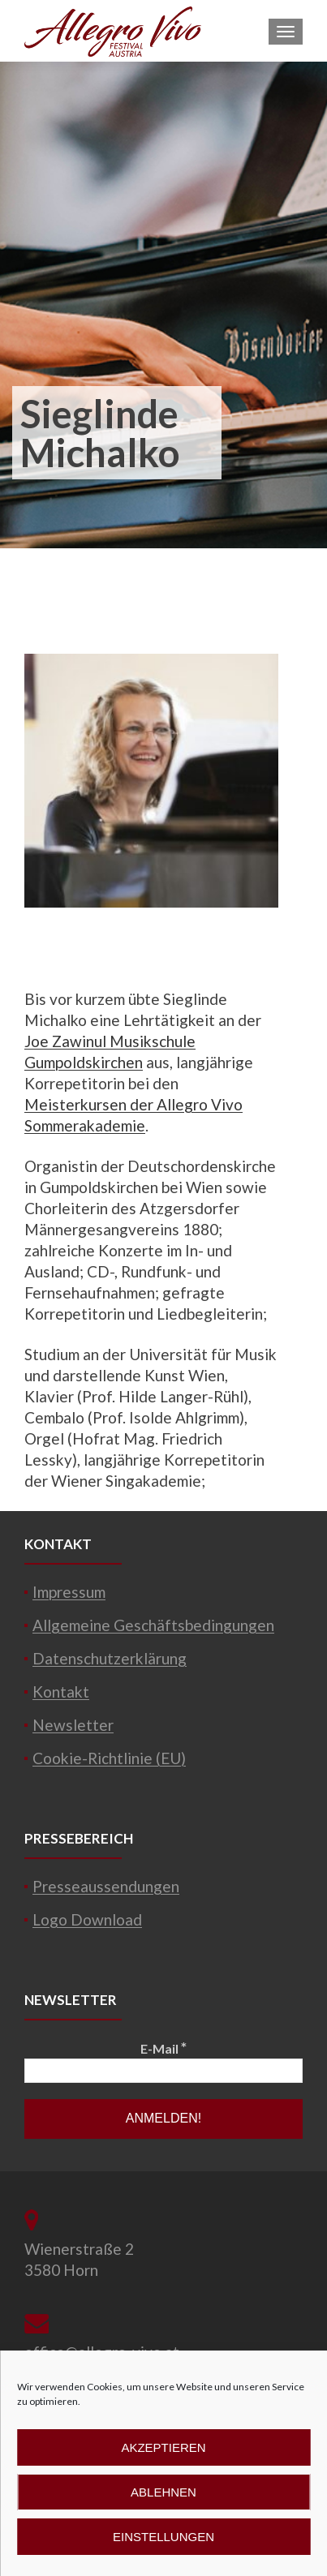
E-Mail (163, 2047)
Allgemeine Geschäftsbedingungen (153, 1625)
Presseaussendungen (105, 1886)
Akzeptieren (163, 2447)
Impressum (68, 1591)
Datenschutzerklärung (109, 1658)
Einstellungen (163, 2537)
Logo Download (87, 1919)
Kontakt (60, 1691)
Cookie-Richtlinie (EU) (109, 1758)
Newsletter (73, 1724)
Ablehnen (163, 2492)
